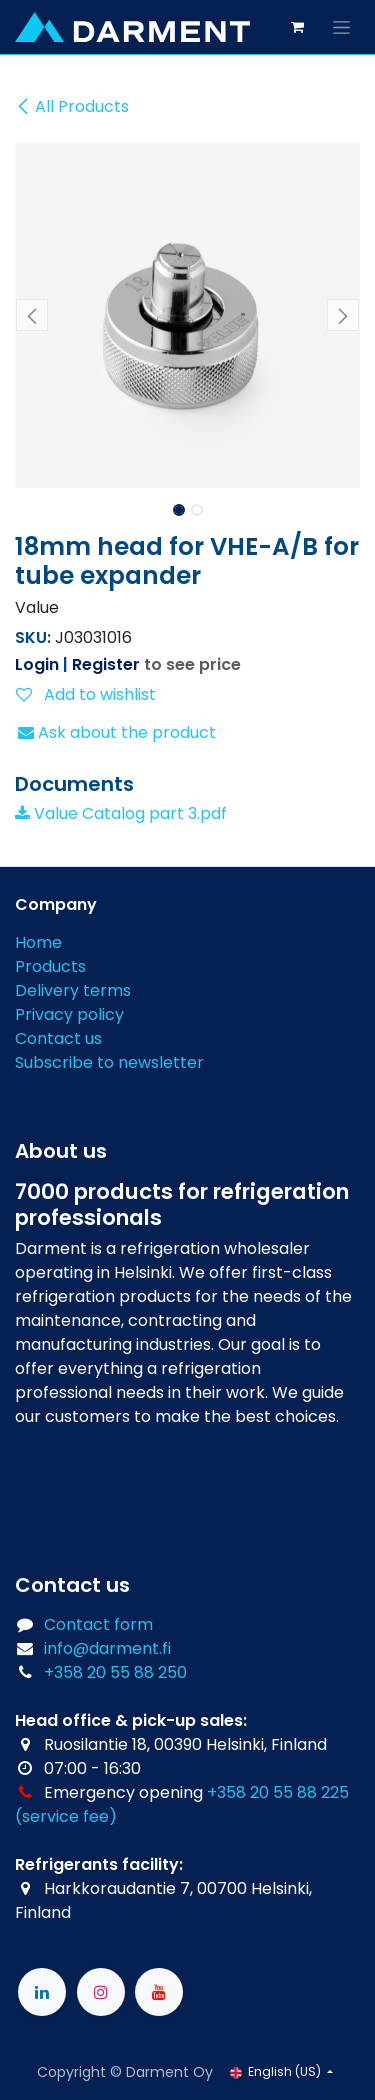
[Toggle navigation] (341, 27)
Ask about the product (117, 732)
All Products (72, 106)
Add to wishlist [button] (86, 694)
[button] (32, 315)
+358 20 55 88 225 (278, 1792)
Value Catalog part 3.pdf (121, 813)
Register (106, 664)
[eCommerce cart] (297, 27)
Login (37, 664)
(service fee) (66, 1816)
